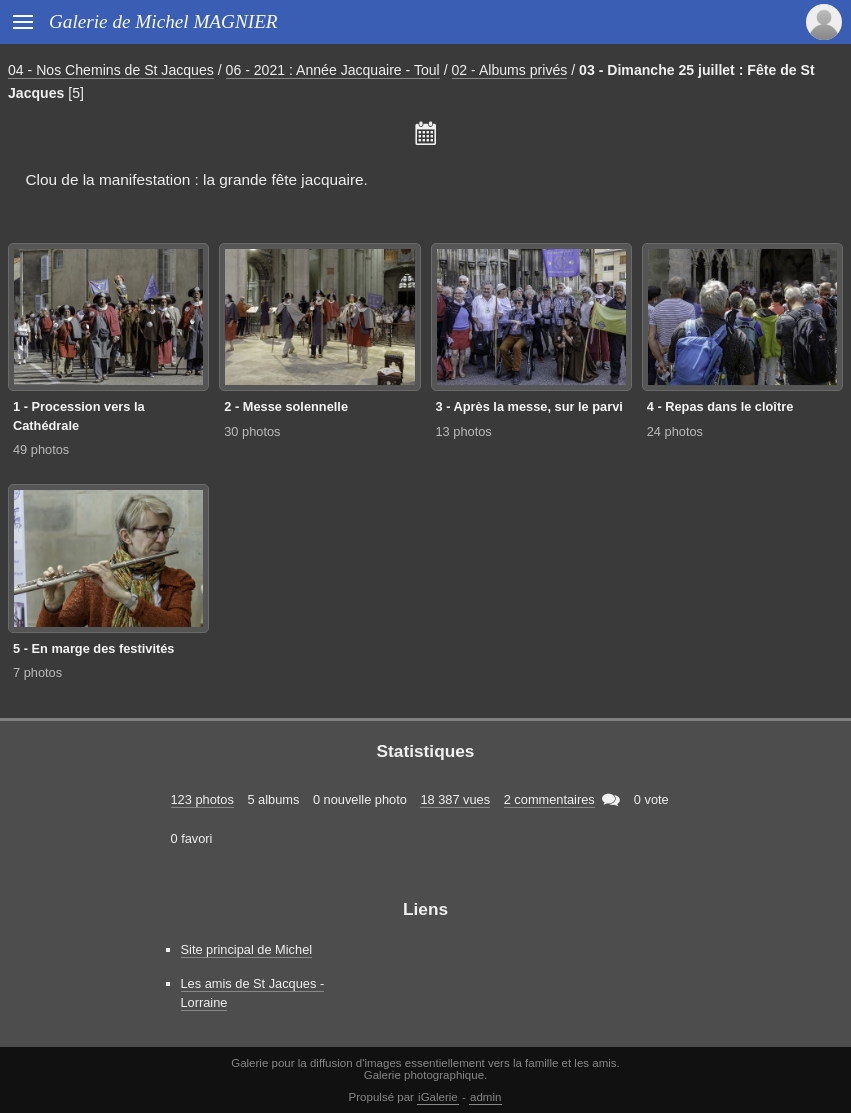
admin (485, 1097)
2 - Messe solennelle (286, 406)
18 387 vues (455, 799)
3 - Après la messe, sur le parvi (529, 406)
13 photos (464, 431)
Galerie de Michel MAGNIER (163, 21)
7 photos (37, 672)
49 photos (41, 449)
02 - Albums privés (510, 70)
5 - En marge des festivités (93, 648)
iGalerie (438, 1097)
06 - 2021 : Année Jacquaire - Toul (333, 70)
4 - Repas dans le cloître (720, 406)
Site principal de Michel (247, 949)
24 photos (675, 431)
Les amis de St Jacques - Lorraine (253, 993)
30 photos (252, 431)
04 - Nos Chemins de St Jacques (111, 70)
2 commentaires (549, 799)
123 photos (202, 799)
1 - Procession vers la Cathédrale (79, 416)
